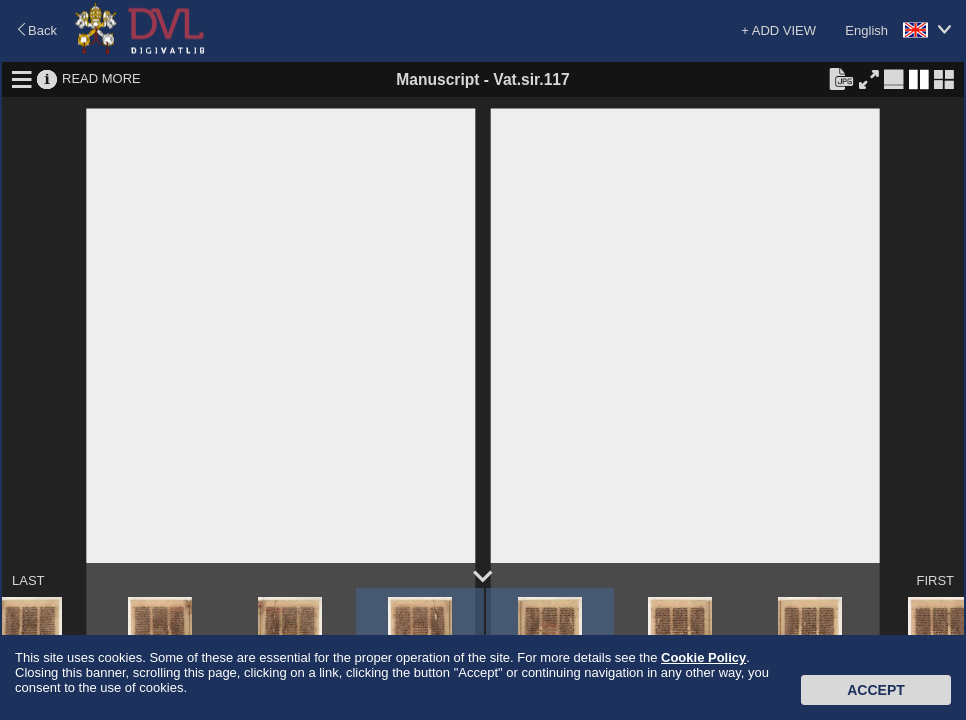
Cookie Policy (703, 657)
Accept (876, 690)
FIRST (935, 580)
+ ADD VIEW (778, 30)
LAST (28, 580)
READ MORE (101, 78)
